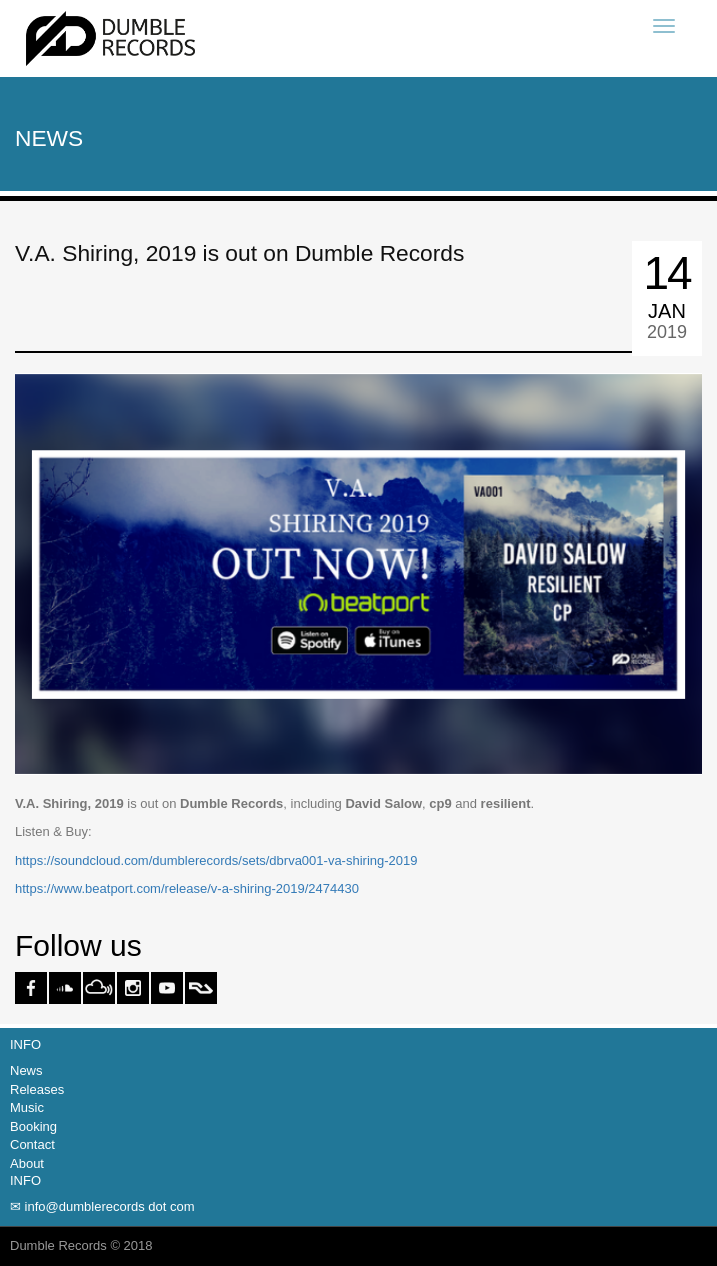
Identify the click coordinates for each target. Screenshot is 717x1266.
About (27, 1163)
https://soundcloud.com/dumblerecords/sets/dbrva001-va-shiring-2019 (216, 860)
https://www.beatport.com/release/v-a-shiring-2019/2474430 (187, 888)
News (26, 1070)
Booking (33, 1126)
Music (27, 1107)
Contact (32, 1144)
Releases (37, 1089)
